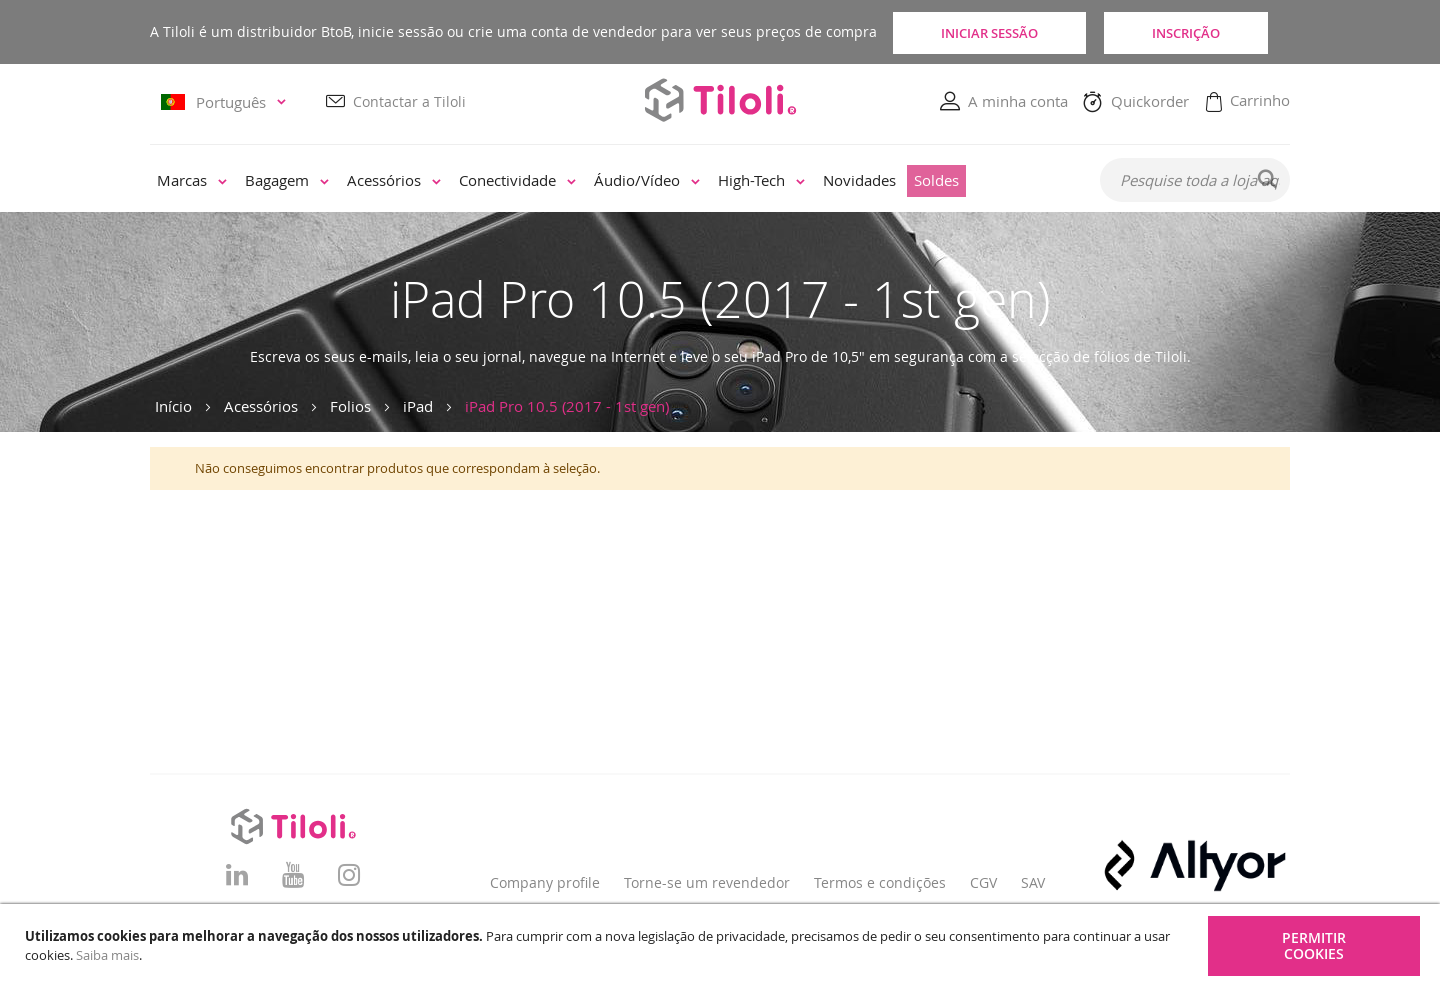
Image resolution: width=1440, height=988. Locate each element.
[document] (722, 946)
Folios (350, 406)
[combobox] (1195, 181)
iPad (418, 406)
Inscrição (1200, 32)
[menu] (611, 182)
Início (173, 406)
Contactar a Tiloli (409, 101)
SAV (1033, 882)
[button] (226, 102)
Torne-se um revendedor (707, 882)
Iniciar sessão (985, 32)
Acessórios (261, 406)
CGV (983, 882)
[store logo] (720, 100)
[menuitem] (192, 182)
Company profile (545, 882)
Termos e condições (880, 882)
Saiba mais (107, 955)
